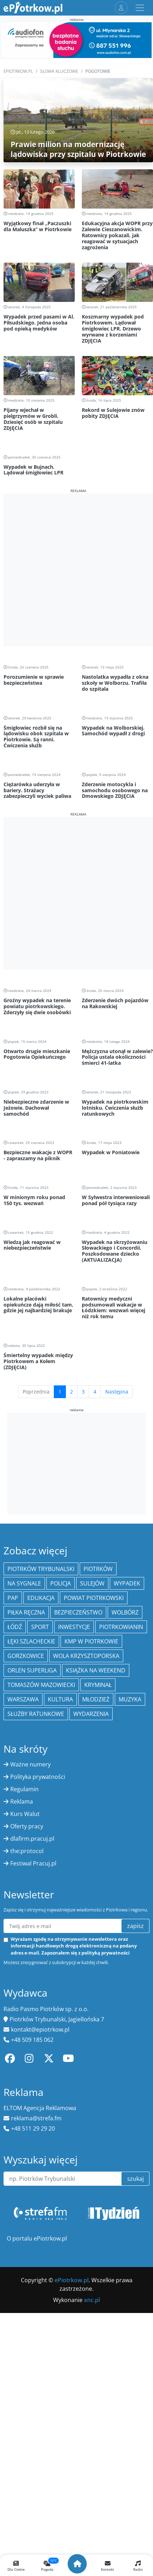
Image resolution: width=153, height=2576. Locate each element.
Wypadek (127, 1583)
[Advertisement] (76, 569)
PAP (12, 1598)
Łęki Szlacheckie (31, 1641)
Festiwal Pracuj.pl (33, 1863)
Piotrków (98, 1569)
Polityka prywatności (37, 1777)
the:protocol (27, 1851)
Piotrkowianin (121, 1627)
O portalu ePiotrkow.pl (37, 2238)
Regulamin (24, 1789)
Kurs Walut (25, 1814)
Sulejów (92, 1583)
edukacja (41, 1598)
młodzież (95, 1699)
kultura (60, 1699)
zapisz (135, 1926)
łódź (14, 1627)
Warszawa (23, 1699)
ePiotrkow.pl (18, 71)
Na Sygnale (24, 1583)
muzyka (130, 1699)
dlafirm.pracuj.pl (32, 1838)
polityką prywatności (105, 1953)
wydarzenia (91, 1714)
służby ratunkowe (35, 1714)
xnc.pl (92, 2300)
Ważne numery (30, 1764)
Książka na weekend (95, 1670)
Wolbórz (125, 1612)
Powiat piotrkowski (94, 1598)
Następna (116, 1391)
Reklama (21, 1801)
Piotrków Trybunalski (40, 1569)
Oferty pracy (26, 1826)
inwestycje (74, 1627)
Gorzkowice (25, 1656)
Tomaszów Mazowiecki (41, 1685)
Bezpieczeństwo (78, 1612)
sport (40, 1627)
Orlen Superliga (32, 1670)
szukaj (135, 2179)
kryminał (98, 1685)
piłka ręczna (26, 1612)
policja (60, 1583)
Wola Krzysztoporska (86, 1656)
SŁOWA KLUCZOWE (59, 71)
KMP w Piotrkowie (91, 1641)
